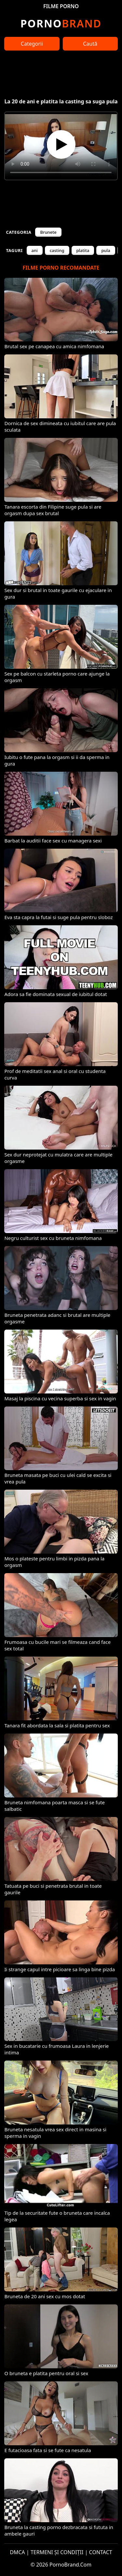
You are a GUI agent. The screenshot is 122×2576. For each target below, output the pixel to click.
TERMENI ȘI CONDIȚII (57, 2552)
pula (105, 250)
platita (82, 250)
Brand (61, 23)
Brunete (48, 232)
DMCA (17, 2552)
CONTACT (100, 2552)
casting (57, 250)
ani (35, 250)
